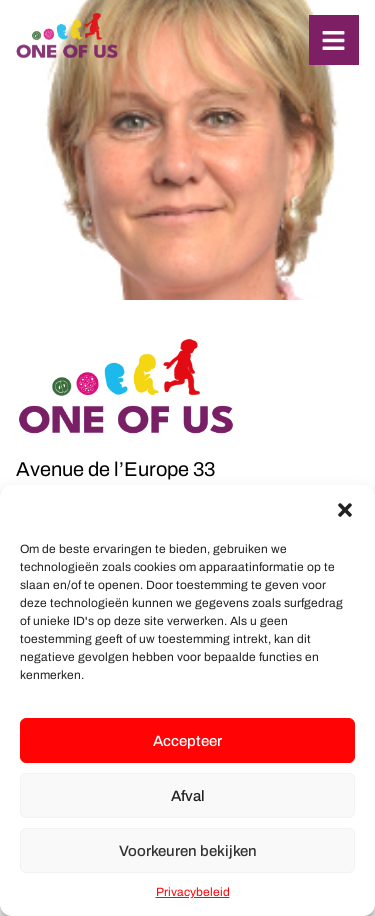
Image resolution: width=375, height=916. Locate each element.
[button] (345, 510)
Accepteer (187, 741)
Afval (188, 796)
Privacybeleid (193, 892)
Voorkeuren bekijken (188, 851)
